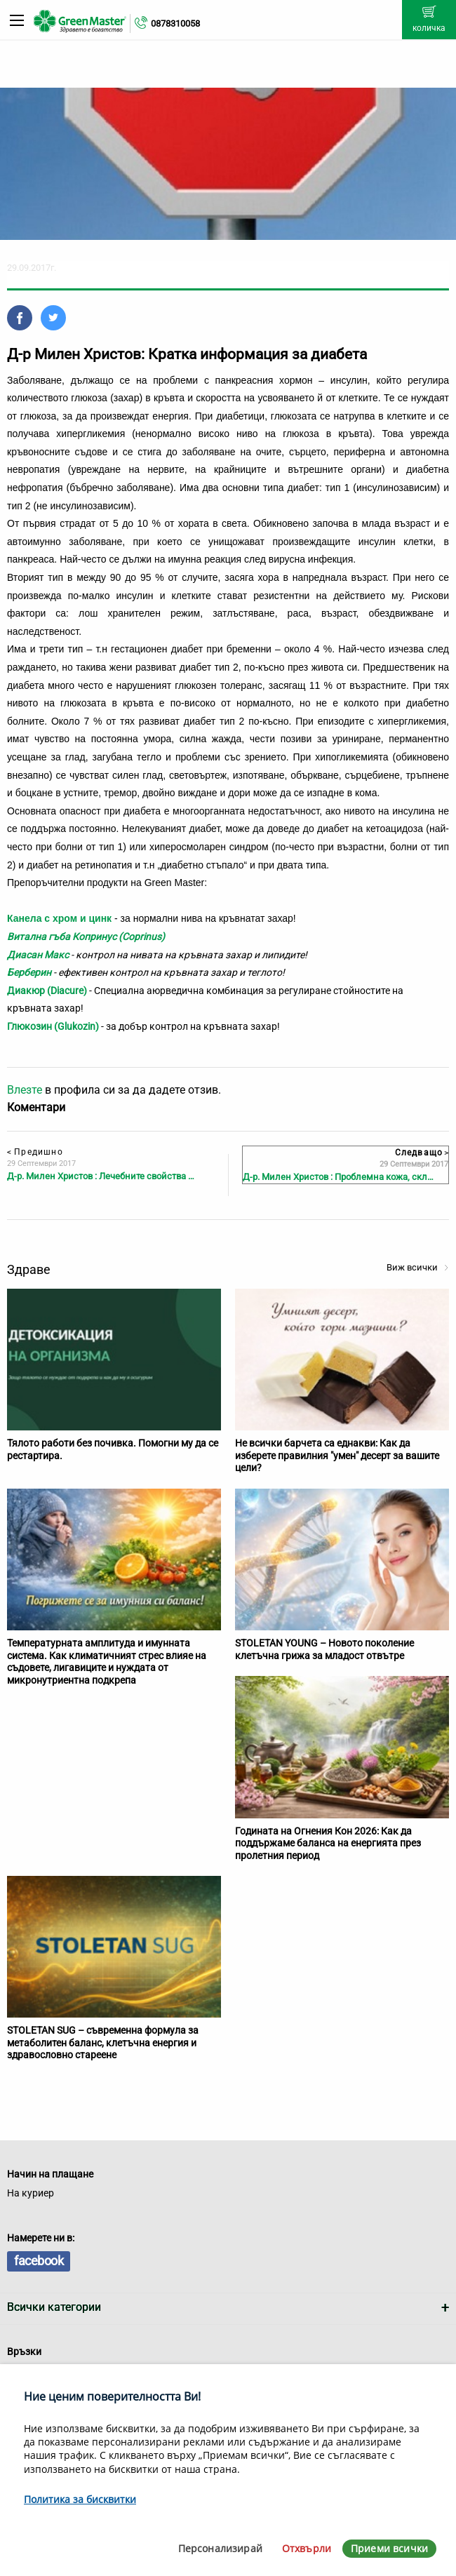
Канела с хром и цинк (59, 918)
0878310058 (175, 23)
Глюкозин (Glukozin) (54, 1026)
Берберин (29, 972)
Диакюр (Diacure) (47, 990)
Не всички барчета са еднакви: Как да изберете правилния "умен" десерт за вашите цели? (337, 1455)
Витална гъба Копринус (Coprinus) (86, 936)
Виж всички (418, 1267)
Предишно (35, 1152)
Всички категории (54, 2307)
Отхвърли (306, 2548)
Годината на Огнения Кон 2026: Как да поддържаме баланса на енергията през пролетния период (328, 1843)
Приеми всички (389, 2548)
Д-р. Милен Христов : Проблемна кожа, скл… (338, 1177)
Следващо (421, 1153)
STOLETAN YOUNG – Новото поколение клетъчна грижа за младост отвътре (324, 1649)
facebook (38, 2260)
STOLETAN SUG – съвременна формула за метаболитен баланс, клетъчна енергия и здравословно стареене (103, 2042)
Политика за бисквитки (80, 2499)
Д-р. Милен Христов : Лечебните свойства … (100, 1176)
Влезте (24, 1089)
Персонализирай (220, 2548)
